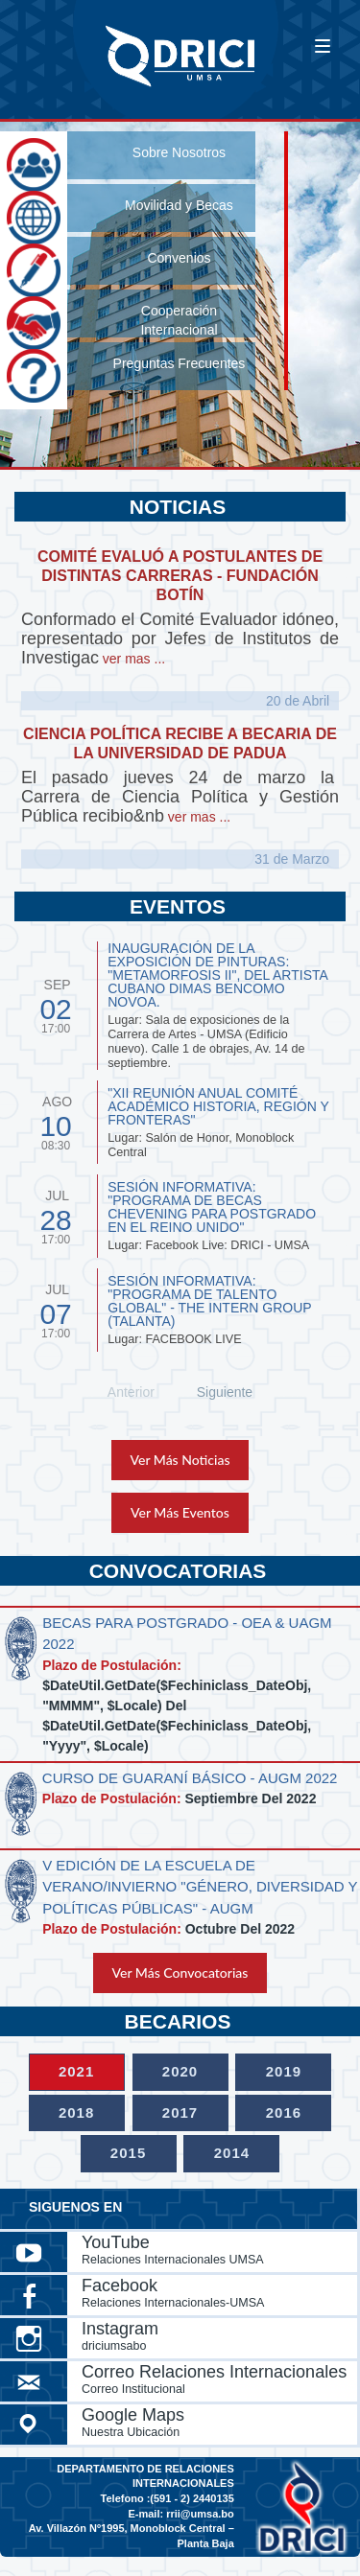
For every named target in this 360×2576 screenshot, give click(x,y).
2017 (180, 2112)
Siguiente (224, 1392)
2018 (76, 2112)
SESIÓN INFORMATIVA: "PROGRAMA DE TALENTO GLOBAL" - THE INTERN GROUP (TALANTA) (209, 1301)
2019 (283, 2071)
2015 (128, 2153)
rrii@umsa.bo (200, 2513)
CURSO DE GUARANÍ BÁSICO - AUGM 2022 (190, 1778)
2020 (180, 2071)
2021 (76, 2071)
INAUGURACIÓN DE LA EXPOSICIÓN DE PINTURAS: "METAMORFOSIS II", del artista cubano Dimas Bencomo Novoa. (217, 975)
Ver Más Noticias (180, 1459)
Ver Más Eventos (180, 1512)
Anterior (131, 1392)
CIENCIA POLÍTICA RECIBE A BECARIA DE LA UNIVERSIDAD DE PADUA (180, 743)
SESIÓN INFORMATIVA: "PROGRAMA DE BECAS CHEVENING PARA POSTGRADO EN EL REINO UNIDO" (212, 1207)
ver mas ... (132, 658)
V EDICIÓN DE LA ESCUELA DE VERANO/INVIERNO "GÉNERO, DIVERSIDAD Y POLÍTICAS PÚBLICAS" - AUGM (199, 1886)
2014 (232, 2153)
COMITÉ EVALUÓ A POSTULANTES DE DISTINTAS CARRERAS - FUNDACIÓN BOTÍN (180, 575)
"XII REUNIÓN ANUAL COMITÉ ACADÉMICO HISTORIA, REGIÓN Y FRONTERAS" (218, 1106)
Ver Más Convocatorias (180, 1972)
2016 (283, 2112)
